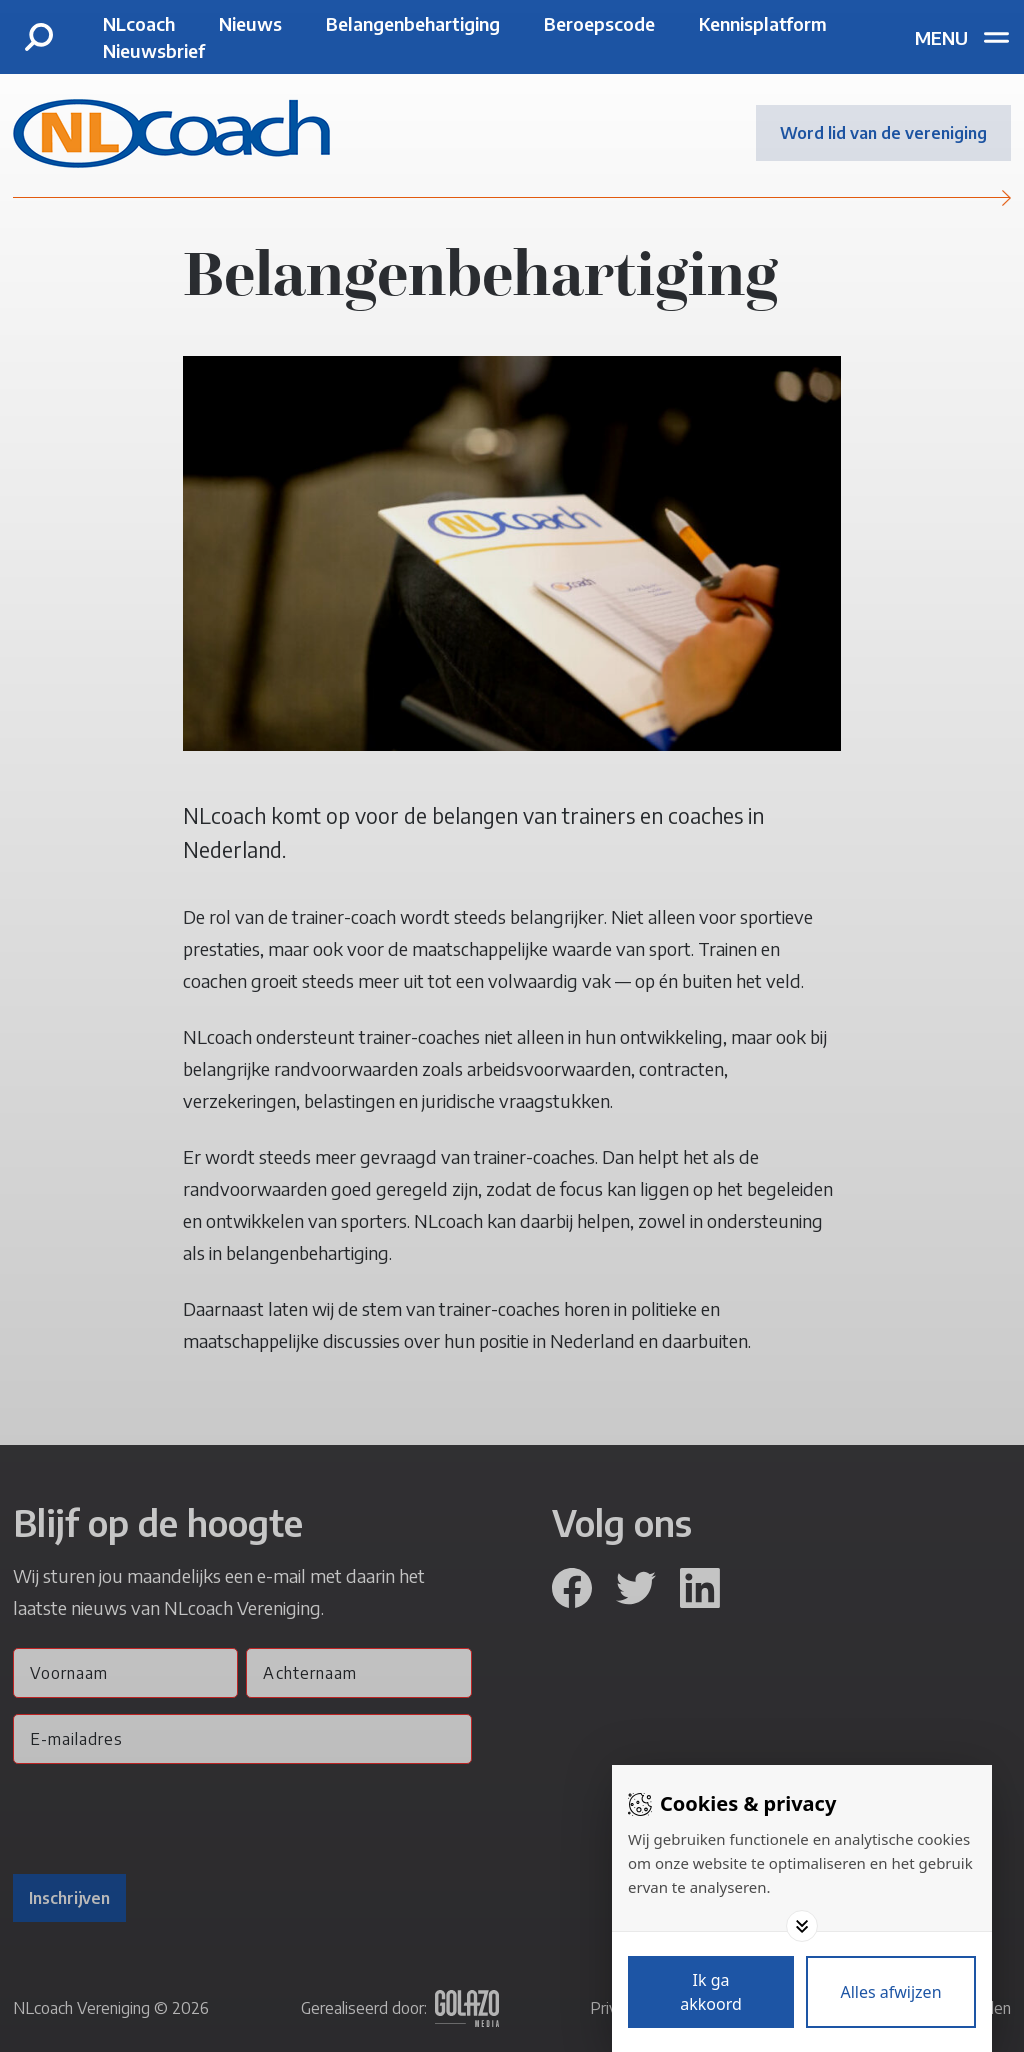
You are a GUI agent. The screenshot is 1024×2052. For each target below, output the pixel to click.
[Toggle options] (802, 1926)
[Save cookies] (711, 1992)
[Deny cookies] (891, 1992)
